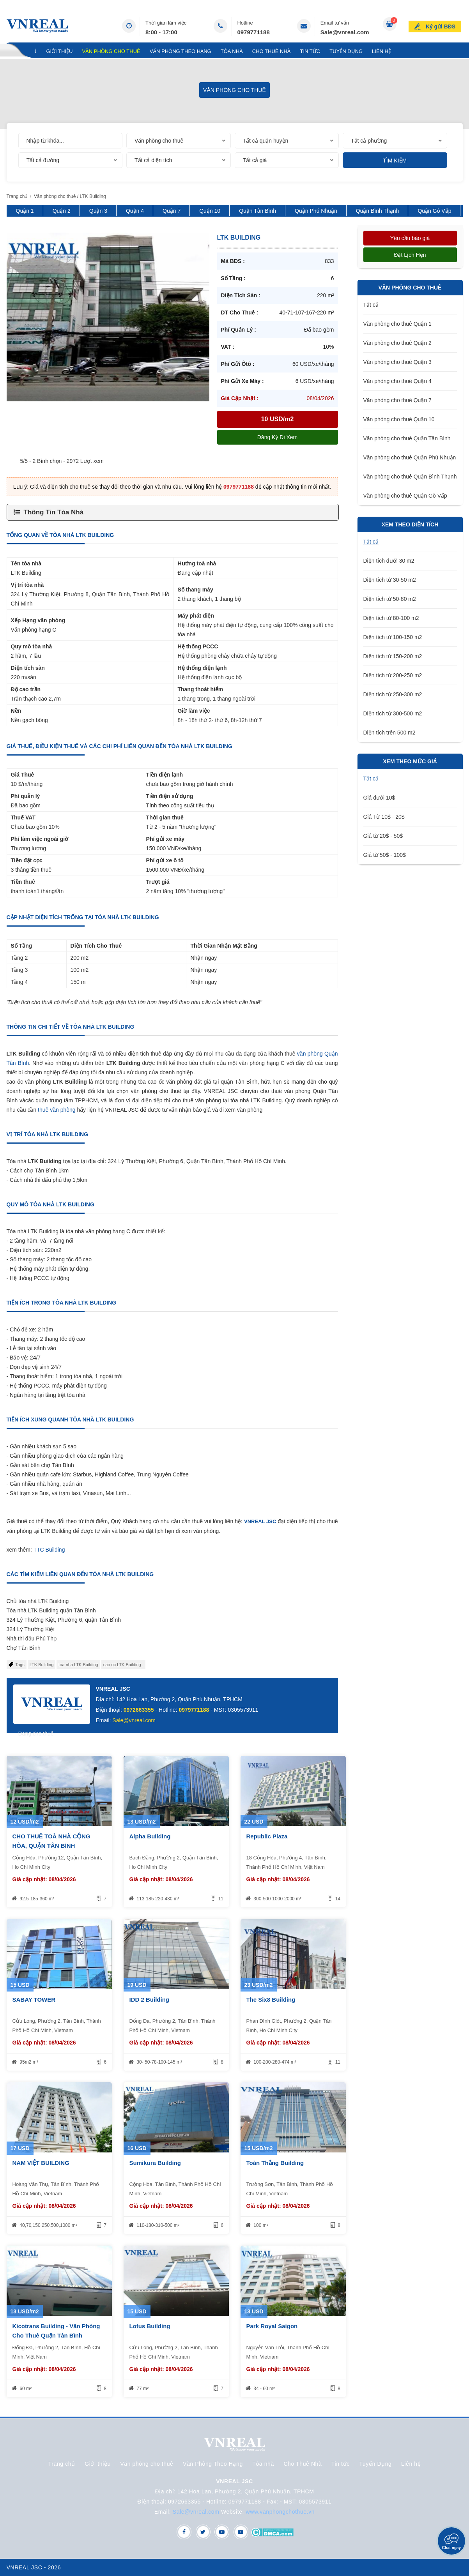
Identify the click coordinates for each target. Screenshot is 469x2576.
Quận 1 (25, 211)
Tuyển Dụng (346, 51)
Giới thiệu (59, 51)
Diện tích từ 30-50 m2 (389, 580)
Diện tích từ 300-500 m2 (392, 713)
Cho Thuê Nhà (271, 51)
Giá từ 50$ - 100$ (384, 855)
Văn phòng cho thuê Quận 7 (397, 400)
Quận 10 (209, 211)
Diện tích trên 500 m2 (389, 732)
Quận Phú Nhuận (316, 211)
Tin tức (310, 51)
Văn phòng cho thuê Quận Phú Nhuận (409, 457)
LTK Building (42, 1664)
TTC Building (49, 1550)
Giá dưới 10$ (379, 798)
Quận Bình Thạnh (377, 211)
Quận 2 (62, 211)
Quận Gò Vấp (434, 211)
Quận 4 (135, 211)
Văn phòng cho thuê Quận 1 (397, 324)
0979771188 (253, 32)
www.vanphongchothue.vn (280, 2512)
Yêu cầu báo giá (410, 238)
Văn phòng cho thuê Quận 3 (397, 362)
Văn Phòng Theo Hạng (180, 51)
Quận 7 (172, 211)
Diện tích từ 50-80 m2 (389, 599)
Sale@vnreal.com (344, 32)
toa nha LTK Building (78, 1664)
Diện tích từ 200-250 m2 (392, 675)
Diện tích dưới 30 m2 (388, 561)
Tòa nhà (232, 51)
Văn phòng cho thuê (111, 51)
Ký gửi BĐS (442, 25)
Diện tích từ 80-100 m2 (391, 618)
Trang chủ (22, 51)
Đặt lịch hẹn (410, 255)
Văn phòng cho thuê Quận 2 (397, 343)
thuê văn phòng (57, 1110)
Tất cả (371, 305)
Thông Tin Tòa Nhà (54, 512)
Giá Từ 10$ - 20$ (384, 817)
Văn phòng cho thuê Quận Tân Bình (407, 438)
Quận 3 (98, 211)
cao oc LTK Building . (123, 1664)
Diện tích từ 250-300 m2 (392, 694)
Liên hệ (381, 51)
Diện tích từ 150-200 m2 (392, 656)
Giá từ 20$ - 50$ (383, 836)
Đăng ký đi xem (277, 437)
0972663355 (139, 1710)
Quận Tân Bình (257, 211)
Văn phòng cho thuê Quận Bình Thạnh (410, 476)
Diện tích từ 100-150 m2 (392, 637)
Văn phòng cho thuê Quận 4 (397, 381)
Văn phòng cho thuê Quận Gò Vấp (405, 496)
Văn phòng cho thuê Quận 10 (399, 419)
